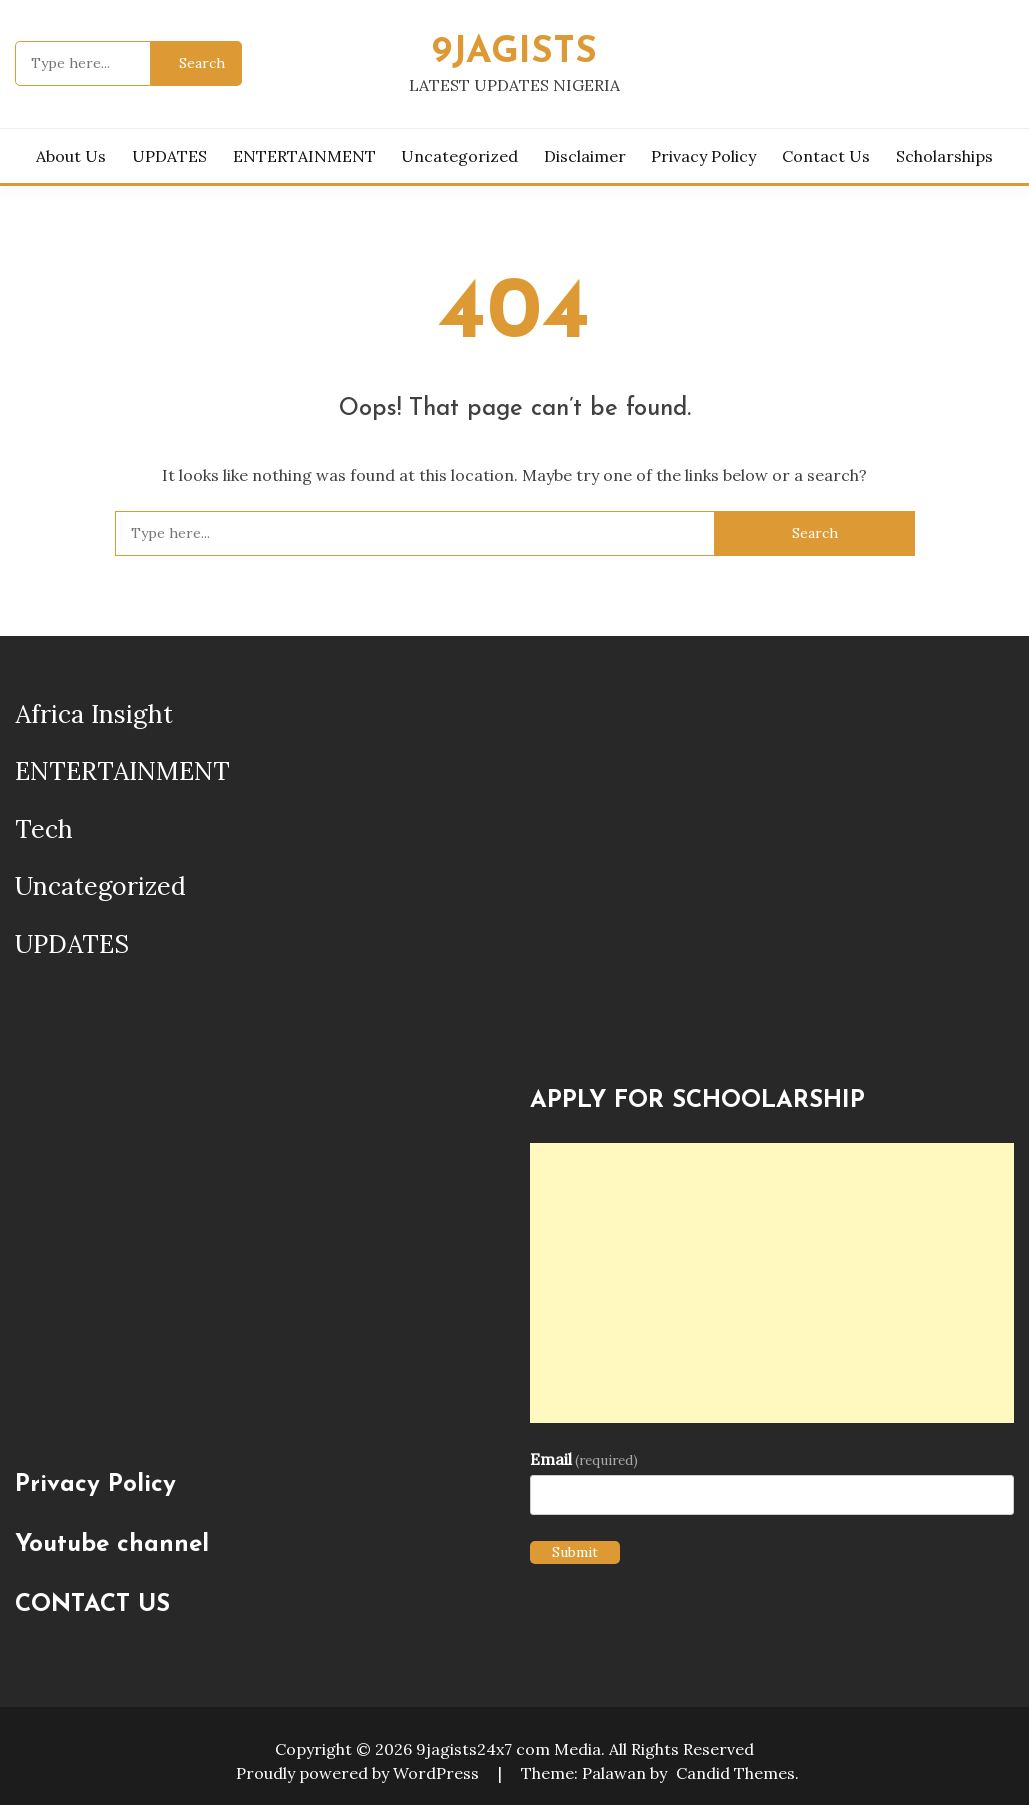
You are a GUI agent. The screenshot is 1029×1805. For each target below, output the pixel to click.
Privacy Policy (703, 156)
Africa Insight (94, 714)
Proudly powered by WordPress (359, 1773)
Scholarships (944, 156)
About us (71, 156)
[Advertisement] (772, 1283)
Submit (575, 1552)
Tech (44, 829)
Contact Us (826, 156)
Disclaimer (585, 156)
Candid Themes (735, 1773)
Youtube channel (112, 1545)
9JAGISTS (514, 52)
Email (584, 1459)
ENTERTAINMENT (304, 156)
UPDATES (169, 156)
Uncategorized (459, 156)
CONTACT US (92, 1605)
